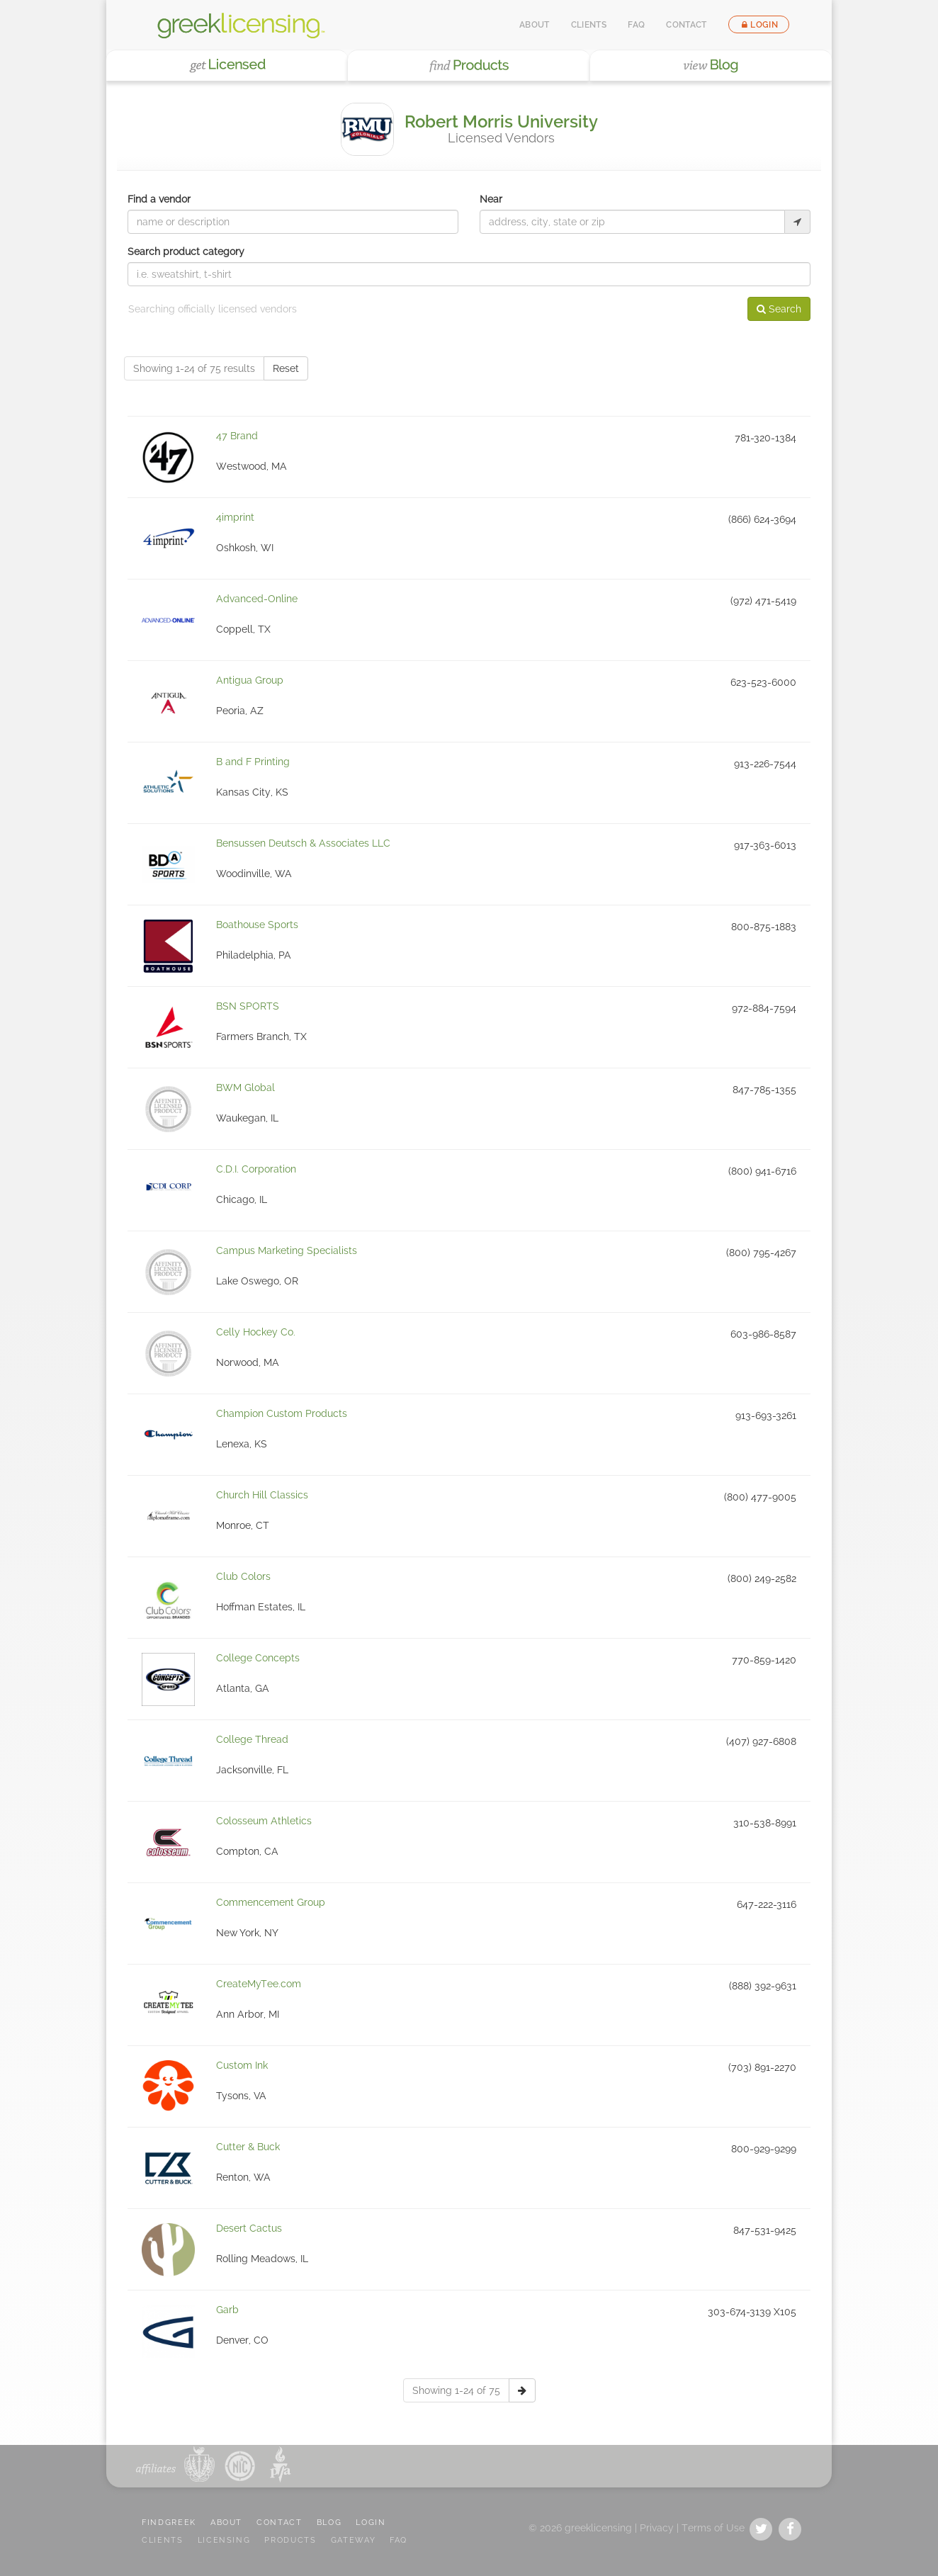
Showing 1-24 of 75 (456, 2390)
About (534, 25)
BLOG (329, 2522)
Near (491, 199)
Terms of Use (713, 2527)
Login (759, 25)
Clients (589, 25)
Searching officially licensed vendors (212, 309)
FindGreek (169, 2522)
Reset (286, 368)
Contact (686, 25)
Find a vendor (159, 199)
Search (779, 309)
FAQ (636, 25)
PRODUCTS (290, 2540)
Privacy (657, 2527)
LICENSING (224, 2540)
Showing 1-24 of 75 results (194, 368)
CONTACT (279, 2522)
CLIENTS (162, 2540)
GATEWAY (353, 2540)
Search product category (186, 251)
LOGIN (370, 2522)
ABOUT (226, 2522)
